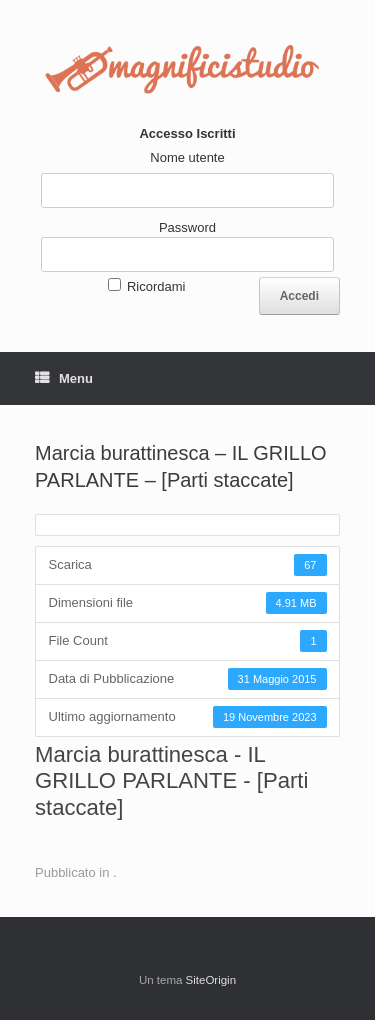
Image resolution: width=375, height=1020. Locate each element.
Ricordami (156, 286)
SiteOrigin (211, 980)
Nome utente (187, 157)
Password (187, 227)
